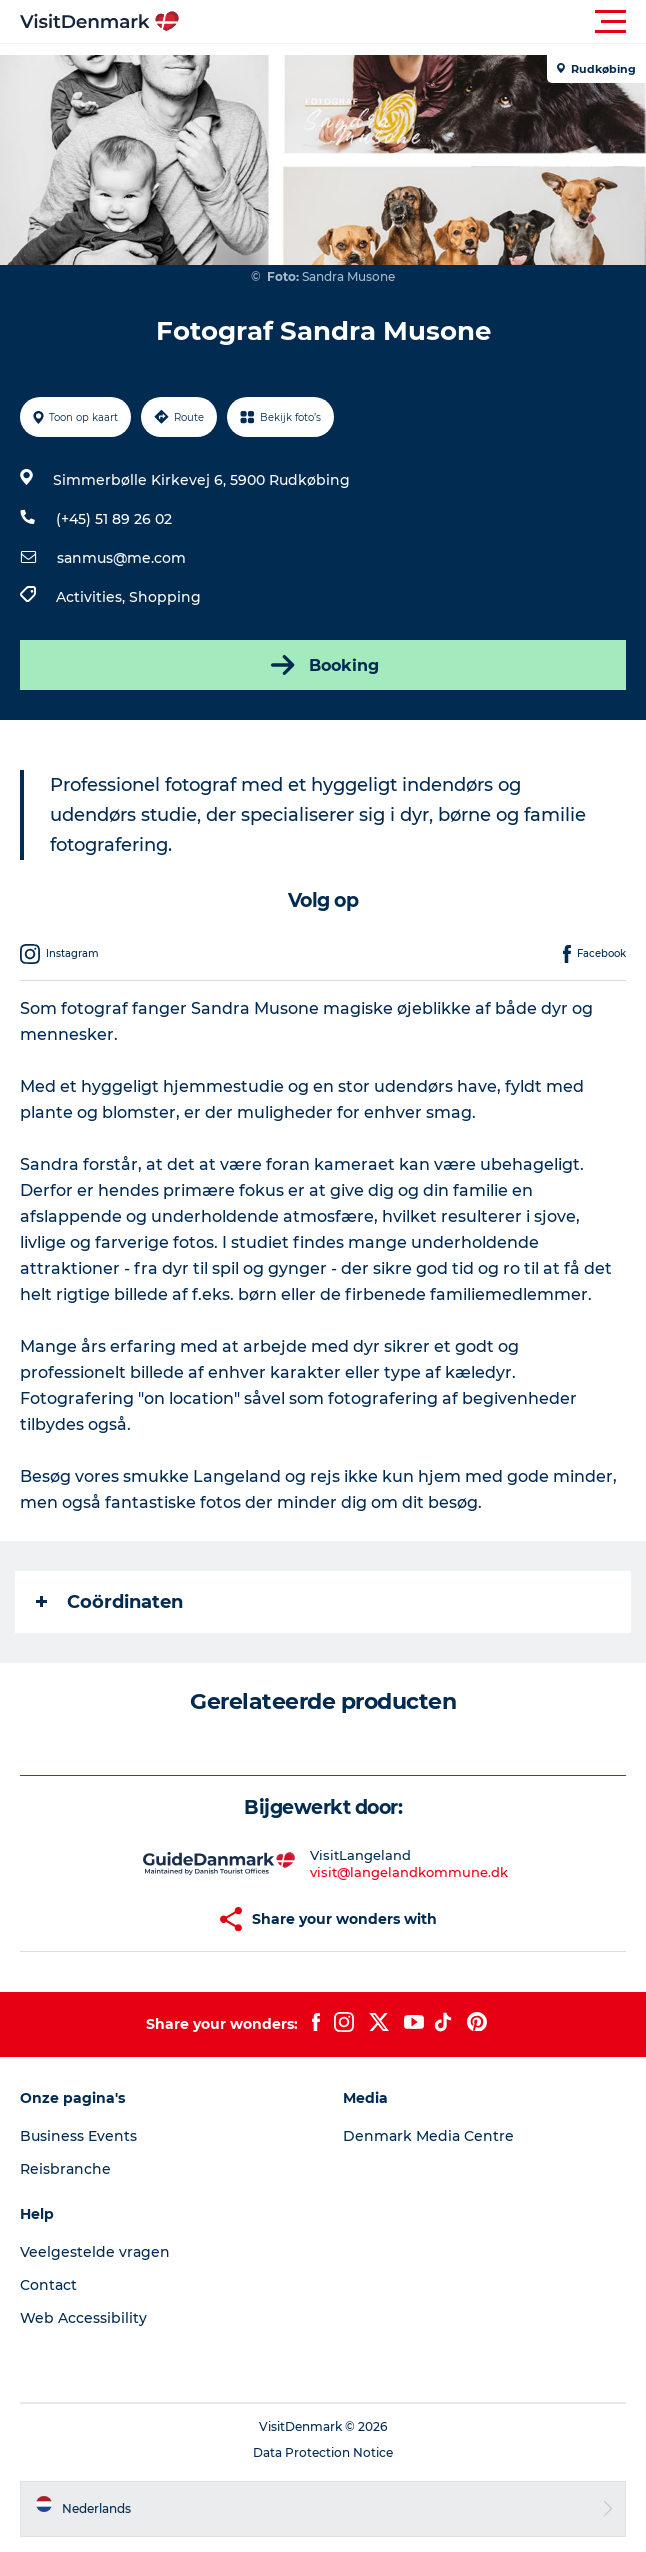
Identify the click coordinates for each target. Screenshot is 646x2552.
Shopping (165, 597)
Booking (323, 665)
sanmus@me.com (121, 558)
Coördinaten (109, 1602)
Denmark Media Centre (428, 2136)
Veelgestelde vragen (95, 2252)
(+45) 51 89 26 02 (114, 519)
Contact (48, 2285)
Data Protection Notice (323, 2452)
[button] (413, 22)
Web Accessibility (83, 2318)
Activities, (92, 597)
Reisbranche (65, 2169)
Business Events (78, 2136)
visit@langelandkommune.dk (409, 1872)
